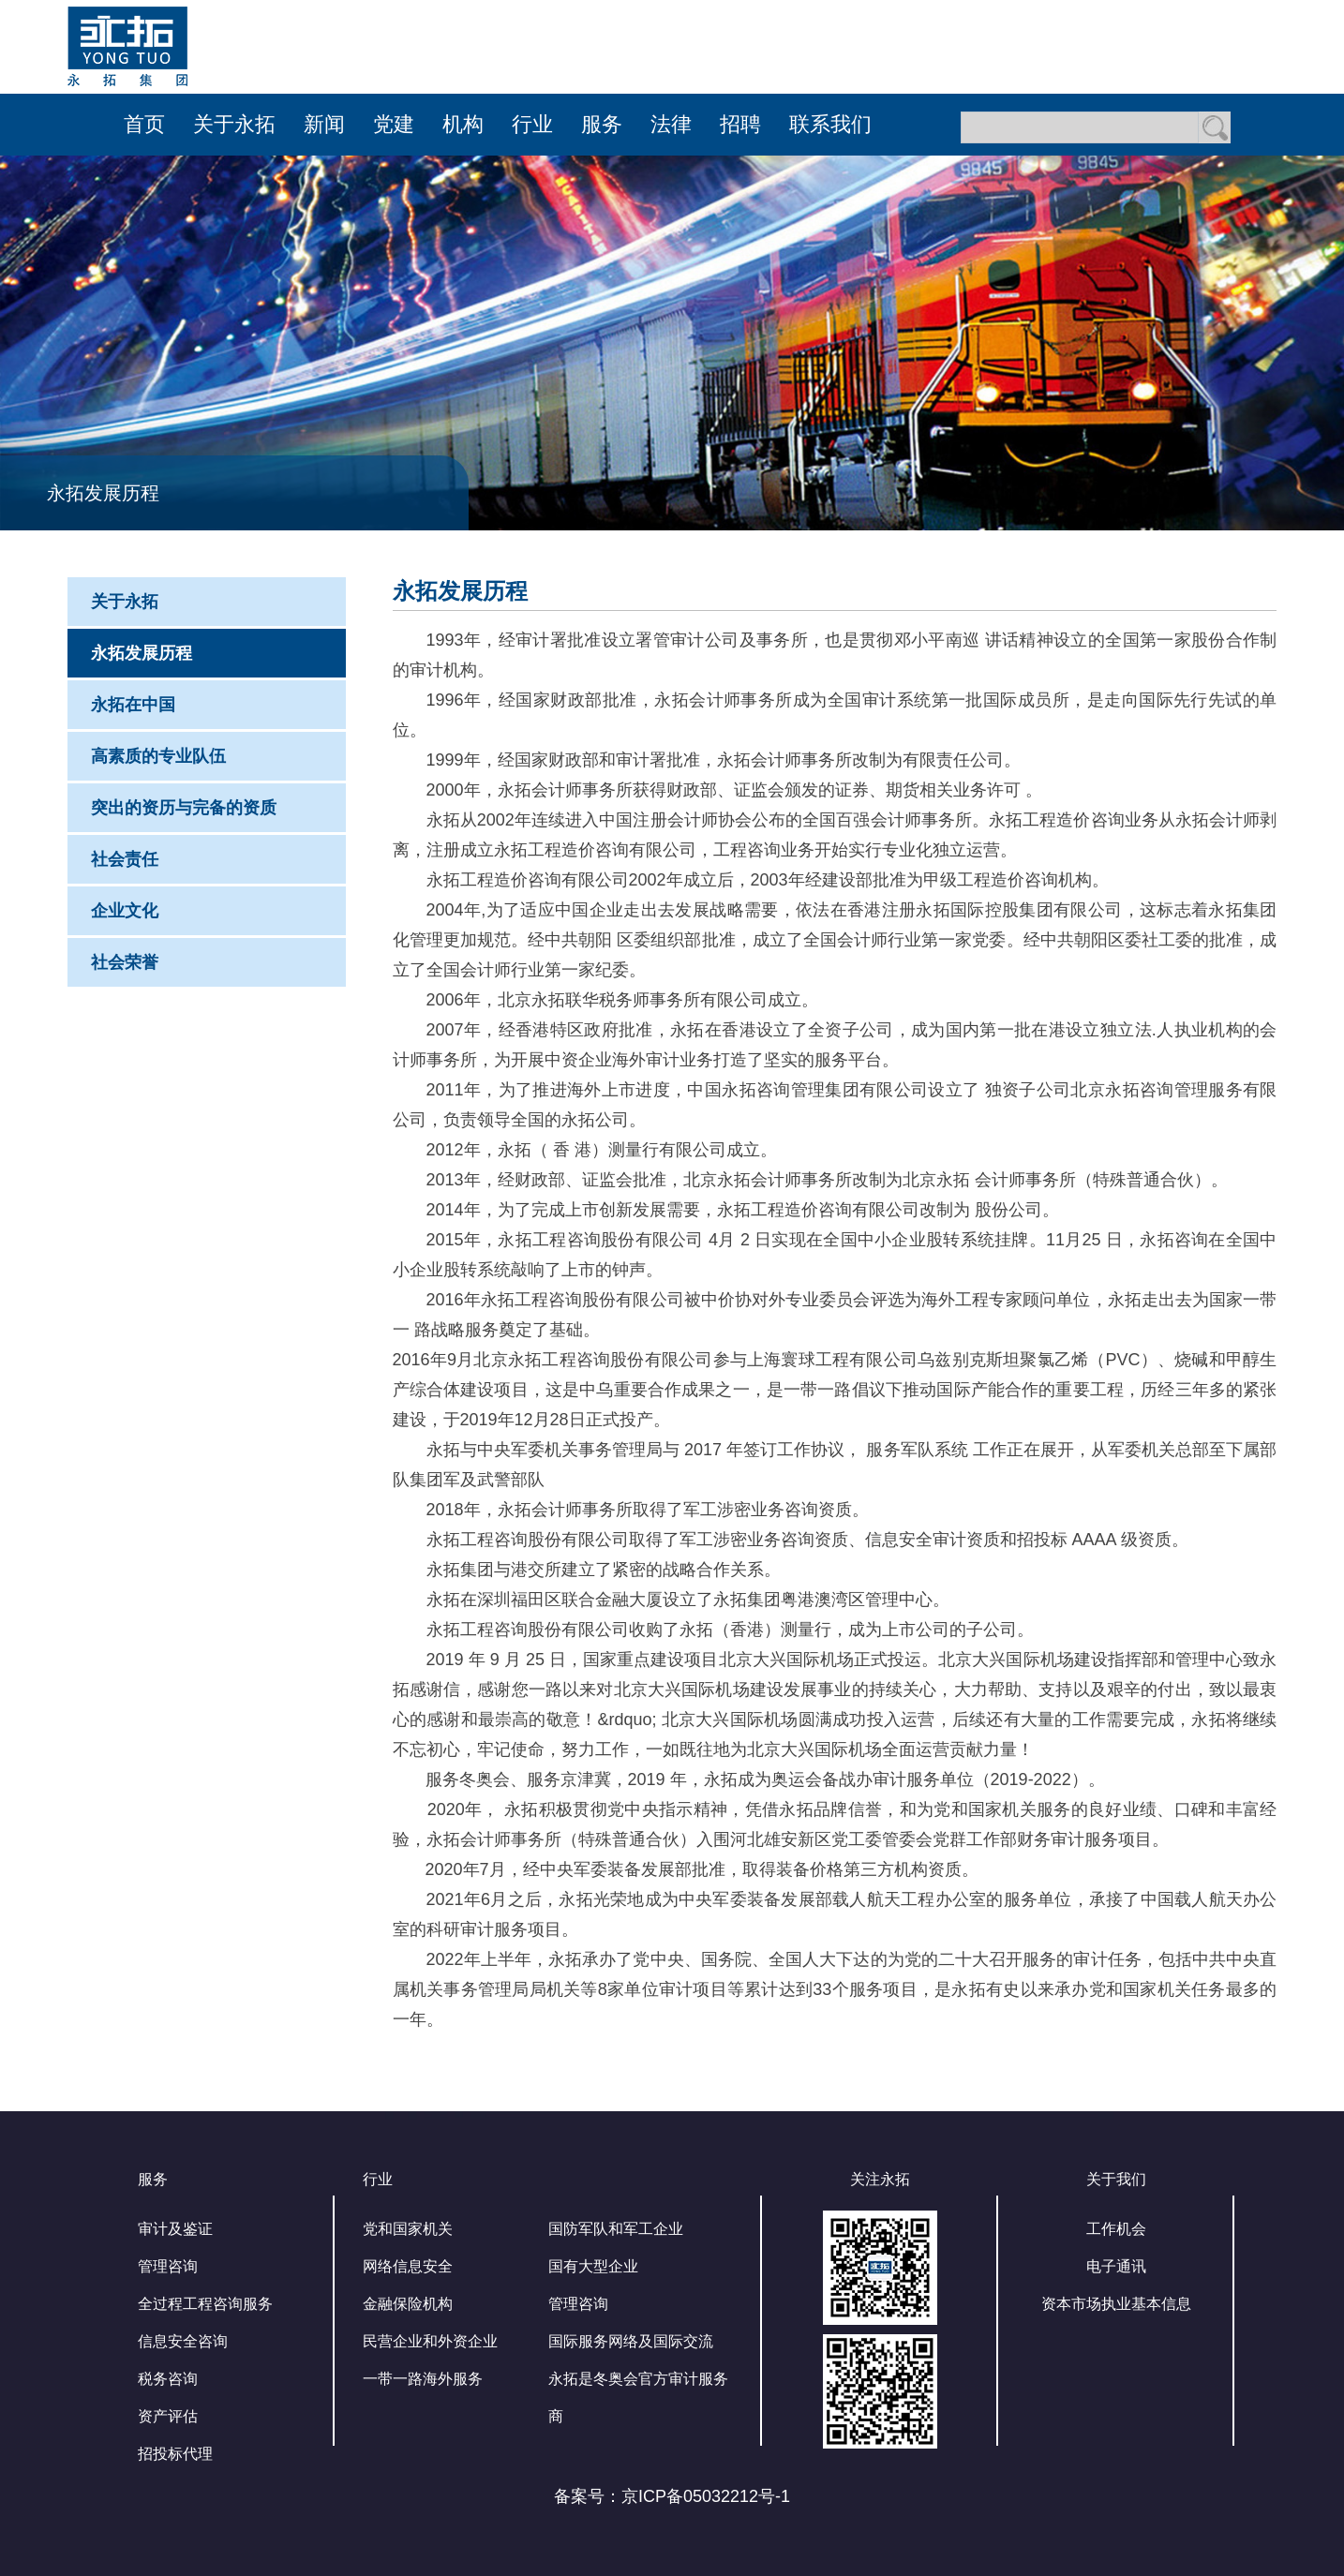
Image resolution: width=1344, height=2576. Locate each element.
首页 (144, 124)
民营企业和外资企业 (430, 2341)
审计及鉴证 (175, 2229)
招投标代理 (175, 2454)
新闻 (324, 124)
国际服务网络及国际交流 (630, 2341)
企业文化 (124, 910)
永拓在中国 (133, 704)
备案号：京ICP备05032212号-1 (672, 2496)
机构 (463, 124)
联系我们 (830, 124)
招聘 (740, 124)
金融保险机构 (408, 2304)
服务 (601, 124)
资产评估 (168, 2416)
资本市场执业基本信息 (1116, 2304)
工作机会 (1116, 2229)
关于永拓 (234, 124)
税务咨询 (168, 2379)
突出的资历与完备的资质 (183, 807)
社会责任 (124, 859)
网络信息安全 (408, 2266)
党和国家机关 (408, 2229)
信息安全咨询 (183, 2341)
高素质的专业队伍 (158, 756)
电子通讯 (1116, 2266)
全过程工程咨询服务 (205, 2304)
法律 (671, 124)
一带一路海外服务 (423, 2379)
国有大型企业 (593, 2266)
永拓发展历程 (141, 653)
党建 (393, 124)
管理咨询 (168, 2266)
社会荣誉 (124, 962)
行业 (532, 124)
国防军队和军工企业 (615, 2229)
